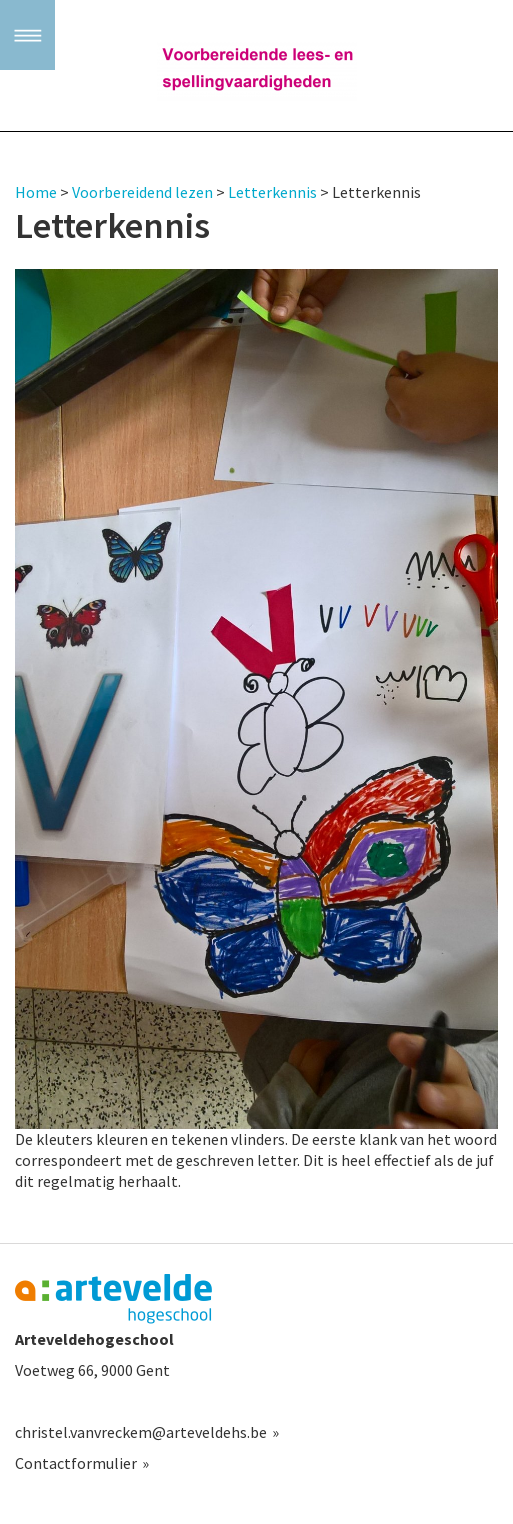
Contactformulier (76, 1463)
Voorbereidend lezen (142, 192)
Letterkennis (272, 192)
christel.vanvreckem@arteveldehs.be (141, 1432)
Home (36, 192)
